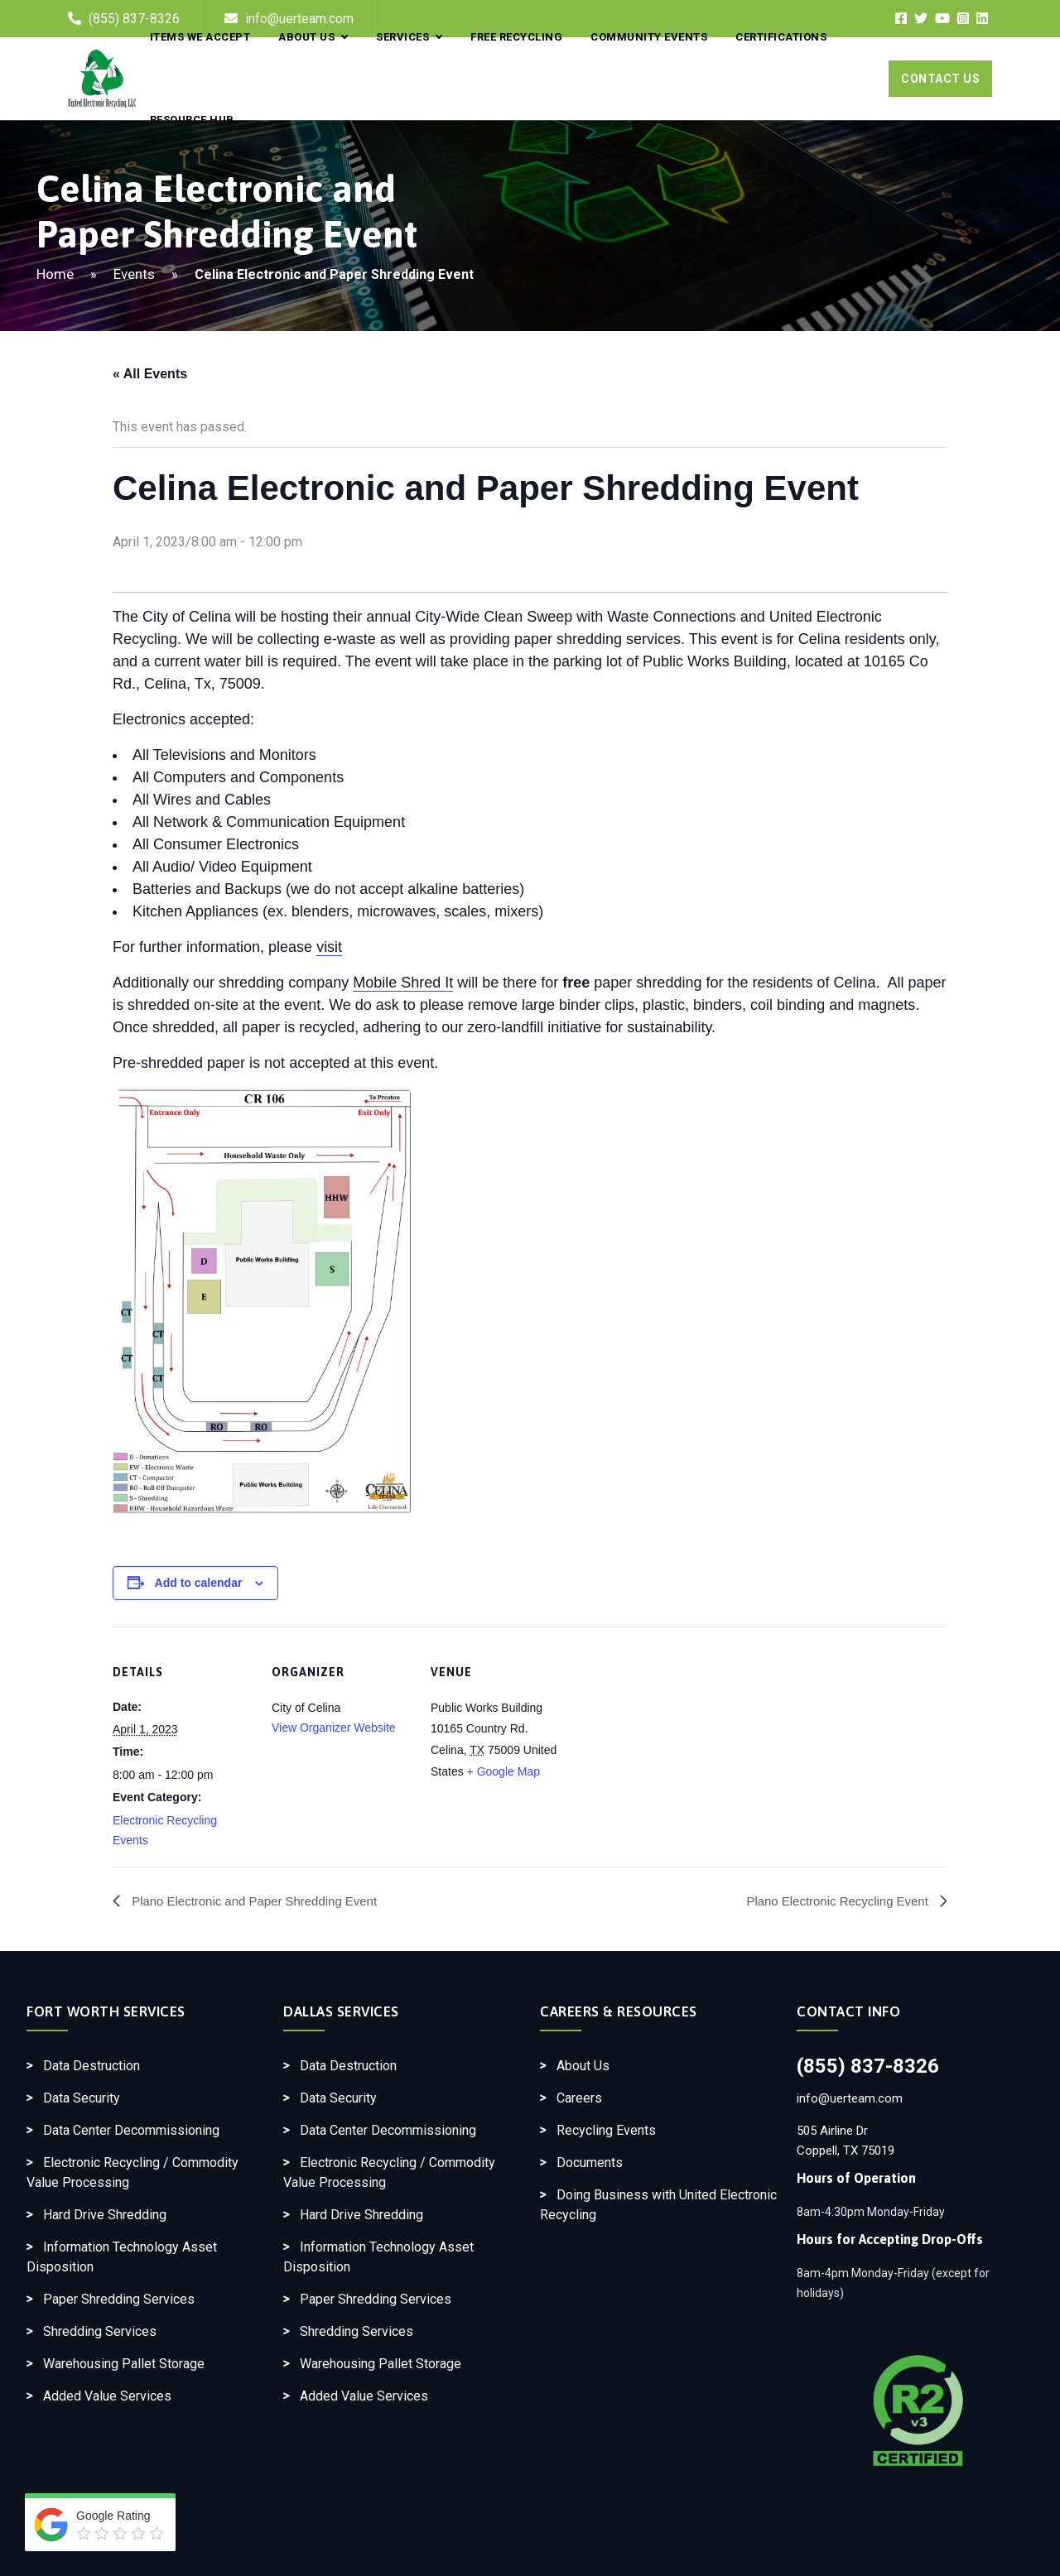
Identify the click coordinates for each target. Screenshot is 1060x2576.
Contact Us (940, 78)
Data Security (81, 2098)
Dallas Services (341, 2011)
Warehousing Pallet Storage (124, 2364)
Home (55, 274)
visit (329, 947)
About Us (583, 2066)
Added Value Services (107, 2396)
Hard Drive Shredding (104, 2215)
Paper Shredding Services (119, 2299)
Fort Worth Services (106, 2011)
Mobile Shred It (403, 982)
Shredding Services (100, 2331)
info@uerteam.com (850, 2098)
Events (134, 274)
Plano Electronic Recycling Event (833, 1901)
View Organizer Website (334, 1727)
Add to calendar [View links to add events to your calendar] (199, 1582)
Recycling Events (606, 2130)
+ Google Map (503, 1771)
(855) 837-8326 (868, 2066)
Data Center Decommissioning (131, 2130)
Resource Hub (192, 119)
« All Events (150, 374)
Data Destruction (91, 2066)
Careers (579, 2098)
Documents (589, 2162)
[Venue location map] (677, 1740)
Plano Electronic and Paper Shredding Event (261, 1901)
